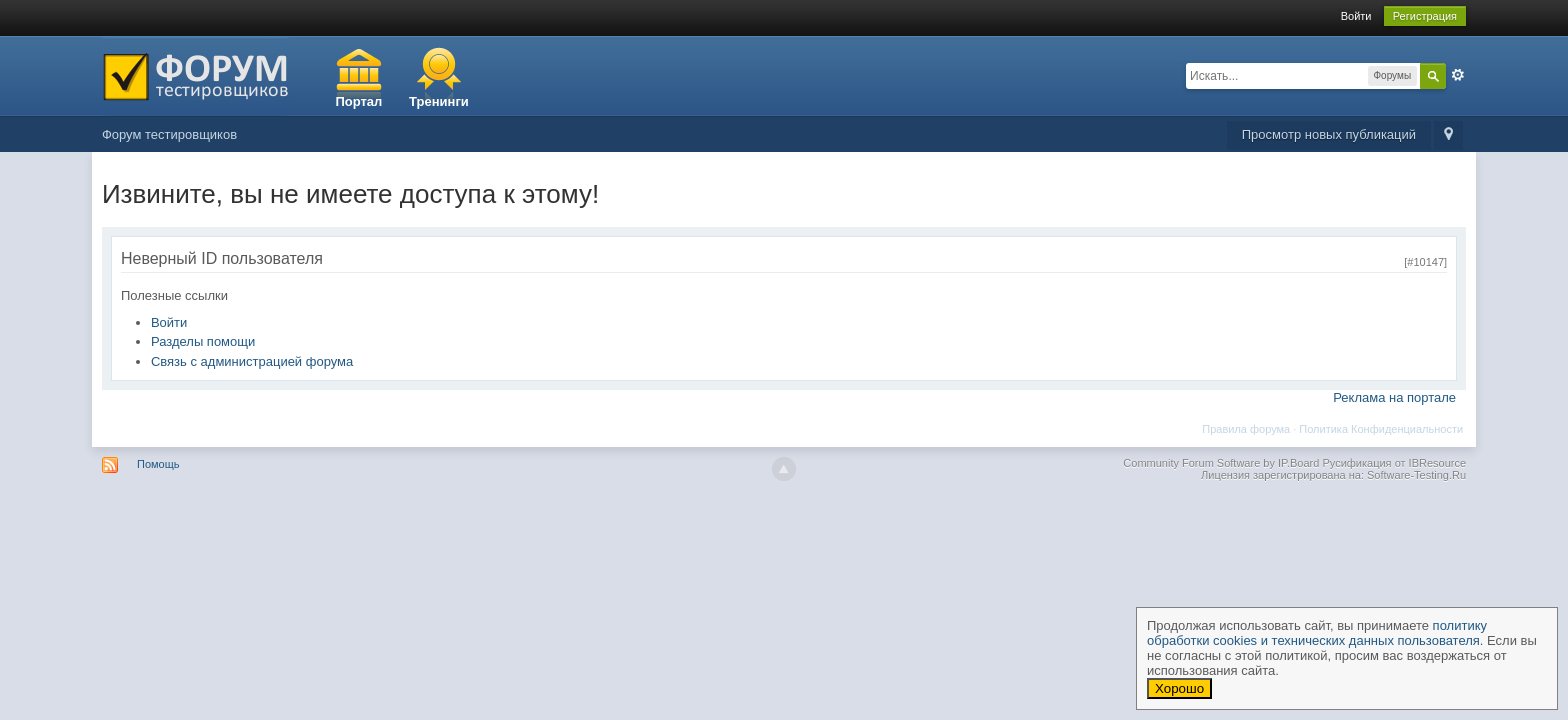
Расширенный (1458, 75)
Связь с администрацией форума (252, 361)
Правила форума (1246, 429)
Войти (1356, 16)
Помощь (158, 464)
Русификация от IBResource (1392, 463)
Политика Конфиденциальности (1381, 429)
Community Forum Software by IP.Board (1221, 463)
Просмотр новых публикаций (1329, 134)
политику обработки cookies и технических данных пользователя (1317, 633)
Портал (358, 101)
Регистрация (1425, 16)
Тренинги (439, 101)
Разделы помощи (203, 341)
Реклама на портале (1394, 397)
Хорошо (1179, 688)
